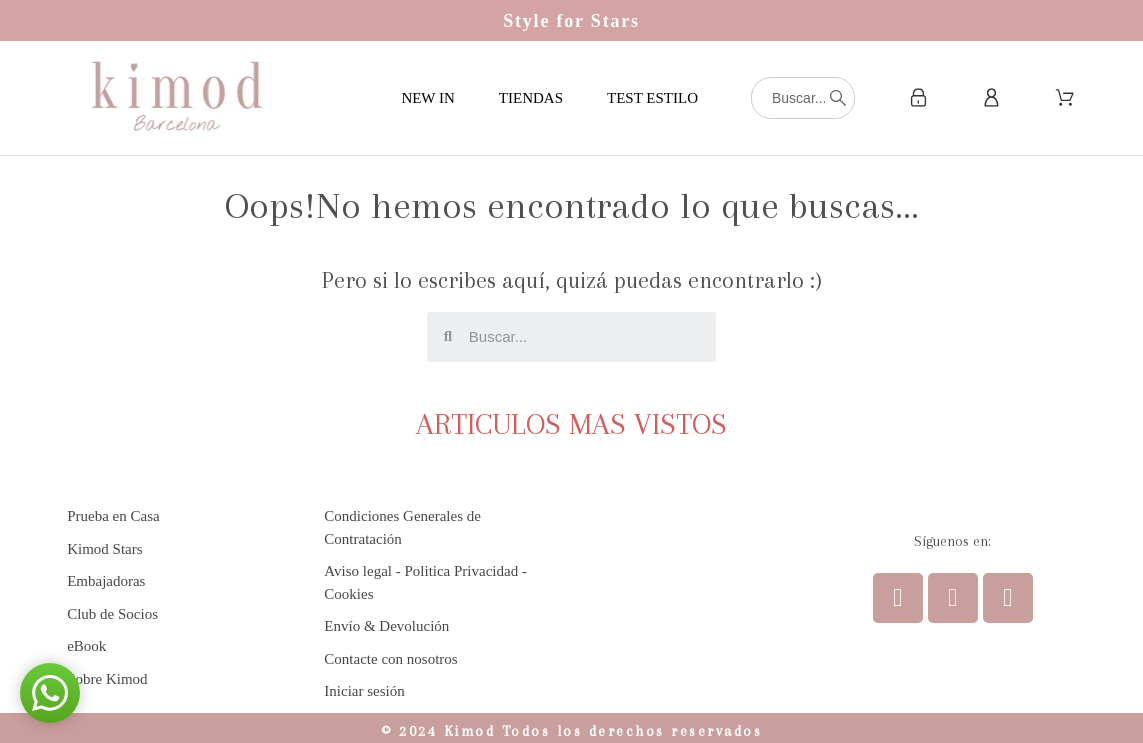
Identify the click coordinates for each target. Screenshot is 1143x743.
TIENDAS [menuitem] (531, 98)
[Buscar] (803, 98)
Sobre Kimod (107, 679)
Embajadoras (106, 581)
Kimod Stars (104, 549)
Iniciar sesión (364, 691)
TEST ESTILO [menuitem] (652, 98)
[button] (50, 693)
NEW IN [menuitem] (427, 98)
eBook (86, 646)
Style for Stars (571, 21)
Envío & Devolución (386, 626)
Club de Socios (112, 614)
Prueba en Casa (113, 516)
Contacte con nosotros (390, 659)
